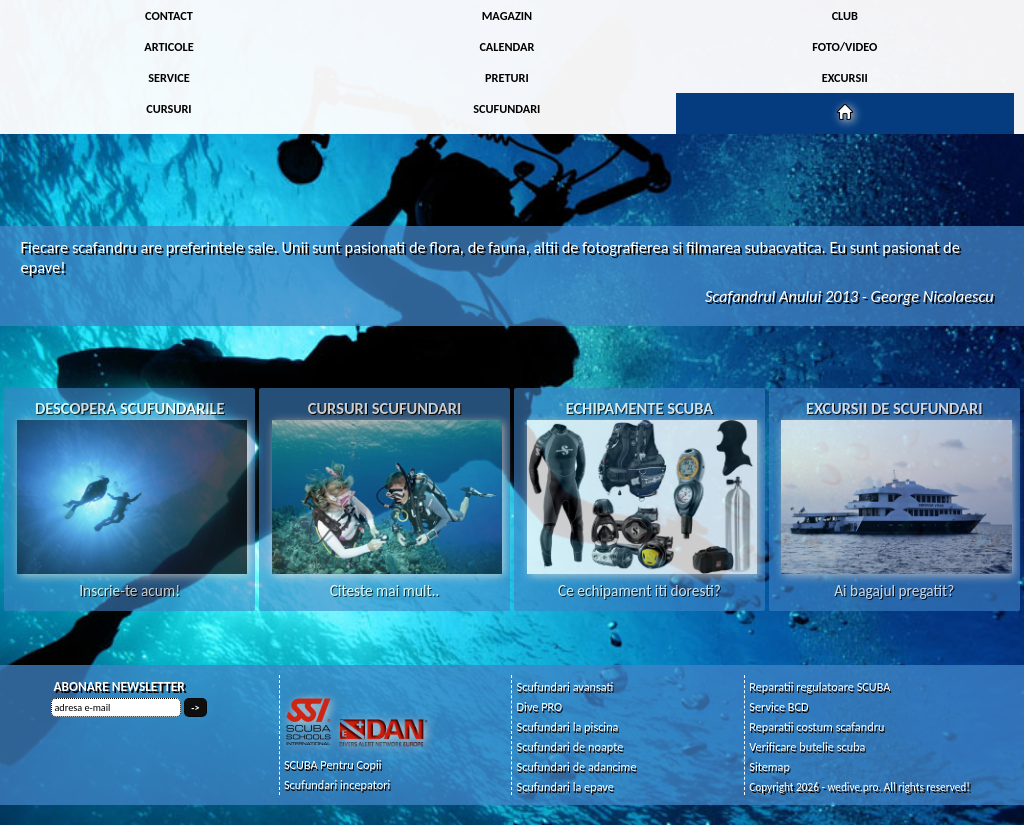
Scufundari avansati (565, 686)
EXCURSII (845, 77)
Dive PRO (540, 706)
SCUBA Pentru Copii (333, 764)
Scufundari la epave (565, 786)
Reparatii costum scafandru (816, 726)
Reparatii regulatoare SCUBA (819, 686)
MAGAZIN (507, 15)
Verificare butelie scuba (807, 746)
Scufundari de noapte (570, 746)
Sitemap (769, 766)
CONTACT (169, 15)
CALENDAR (506, 46)
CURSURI (168, 108)
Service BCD (778, 706)
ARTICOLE (168, 46)
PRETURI (507, 77)
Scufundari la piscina (568, 726)
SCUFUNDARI (506, 108)
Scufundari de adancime (577, 766)
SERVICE (169, 77)
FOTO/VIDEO (844, 46)
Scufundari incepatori (337, 784)
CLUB (845, 15)
